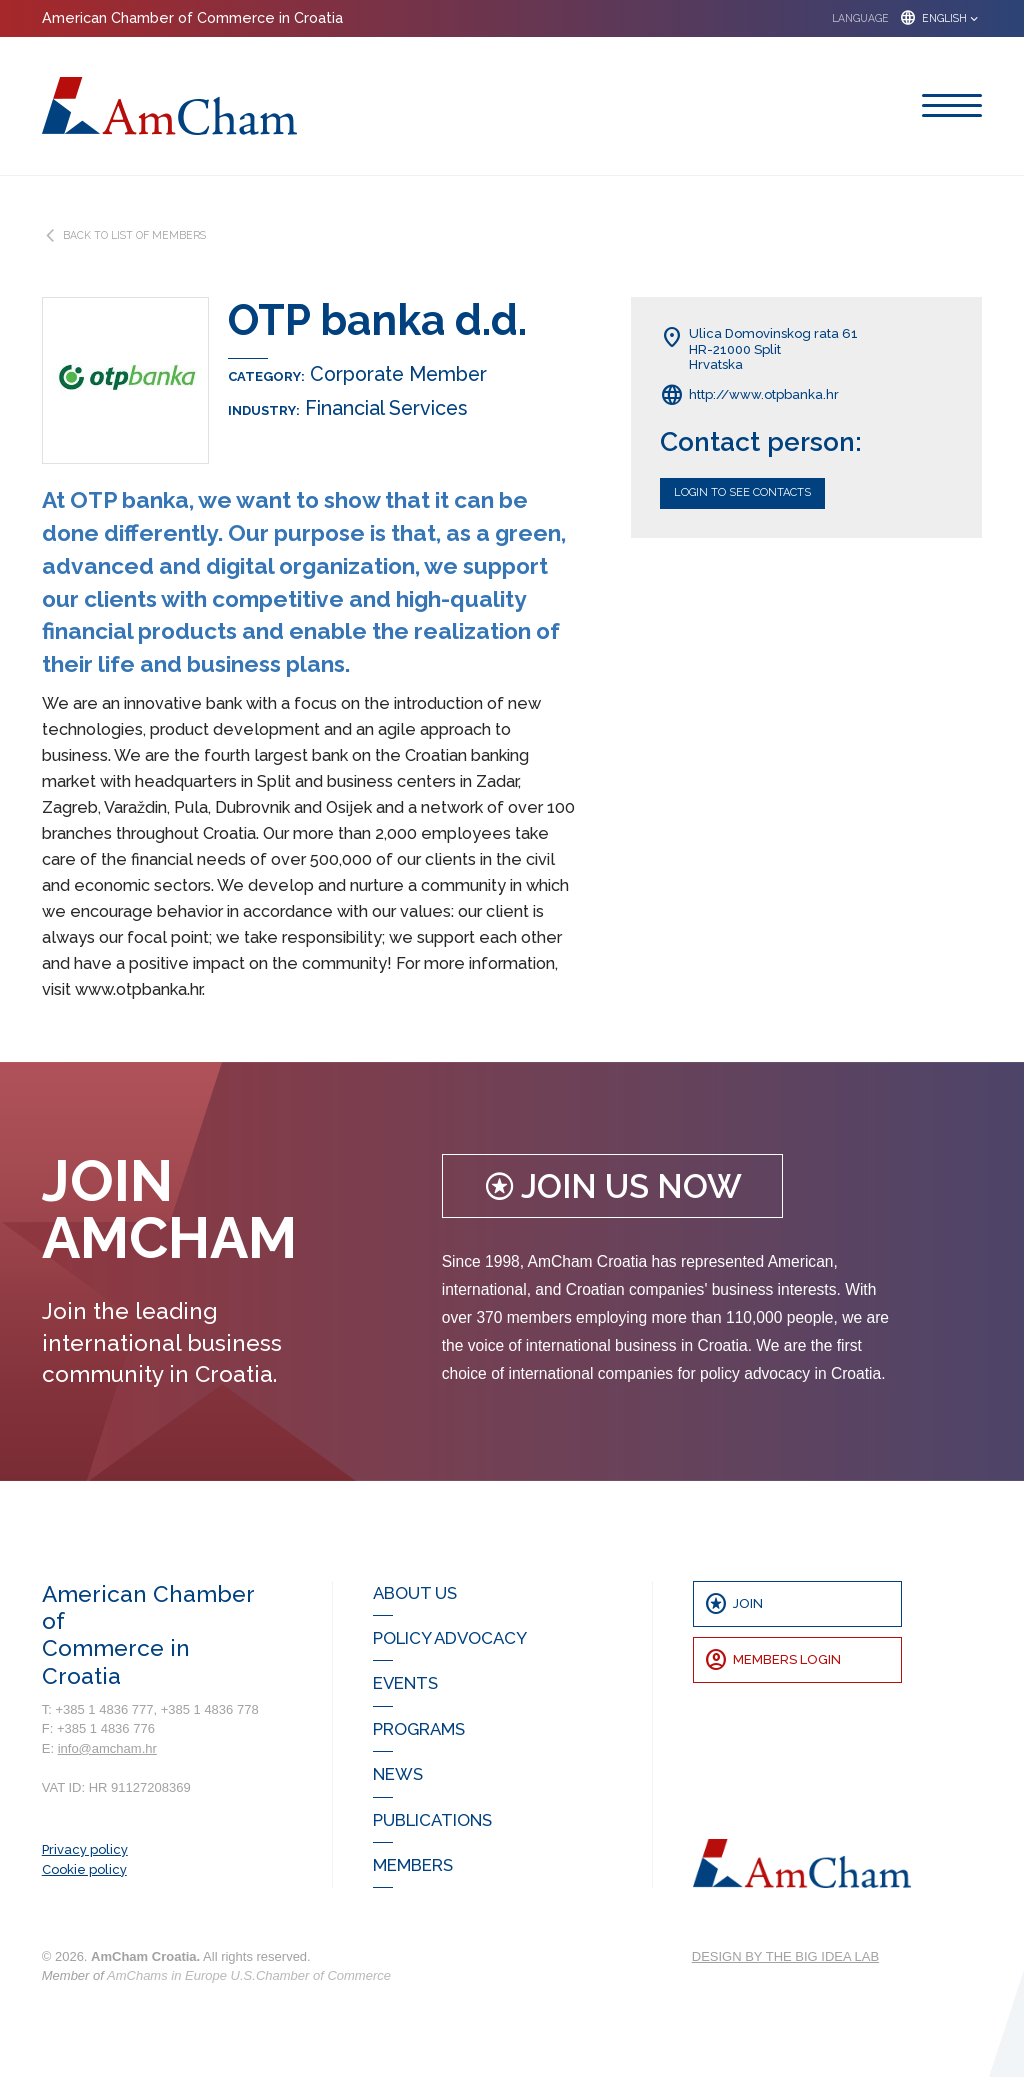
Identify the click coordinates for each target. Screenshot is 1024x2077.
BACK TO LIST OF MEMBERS (124, 235)
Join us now (612, 1186)
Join (733, 1604)
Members (413, 1865)
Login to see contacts (742, 492)
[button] (900, 18)
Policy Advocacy (450, 1638)
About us (415, 1593)
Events (405, 1683)
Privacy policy (85, 1849)
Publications (432, 1820)
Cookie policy (84, 1869)
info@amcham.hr (107, 1748)
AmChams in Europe (167, 1975)
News (398, 1774)
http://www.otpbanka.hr (749, 395)
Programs (419, 1729)
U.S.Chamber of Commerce (311, 1975)
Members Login (772, 1660)
